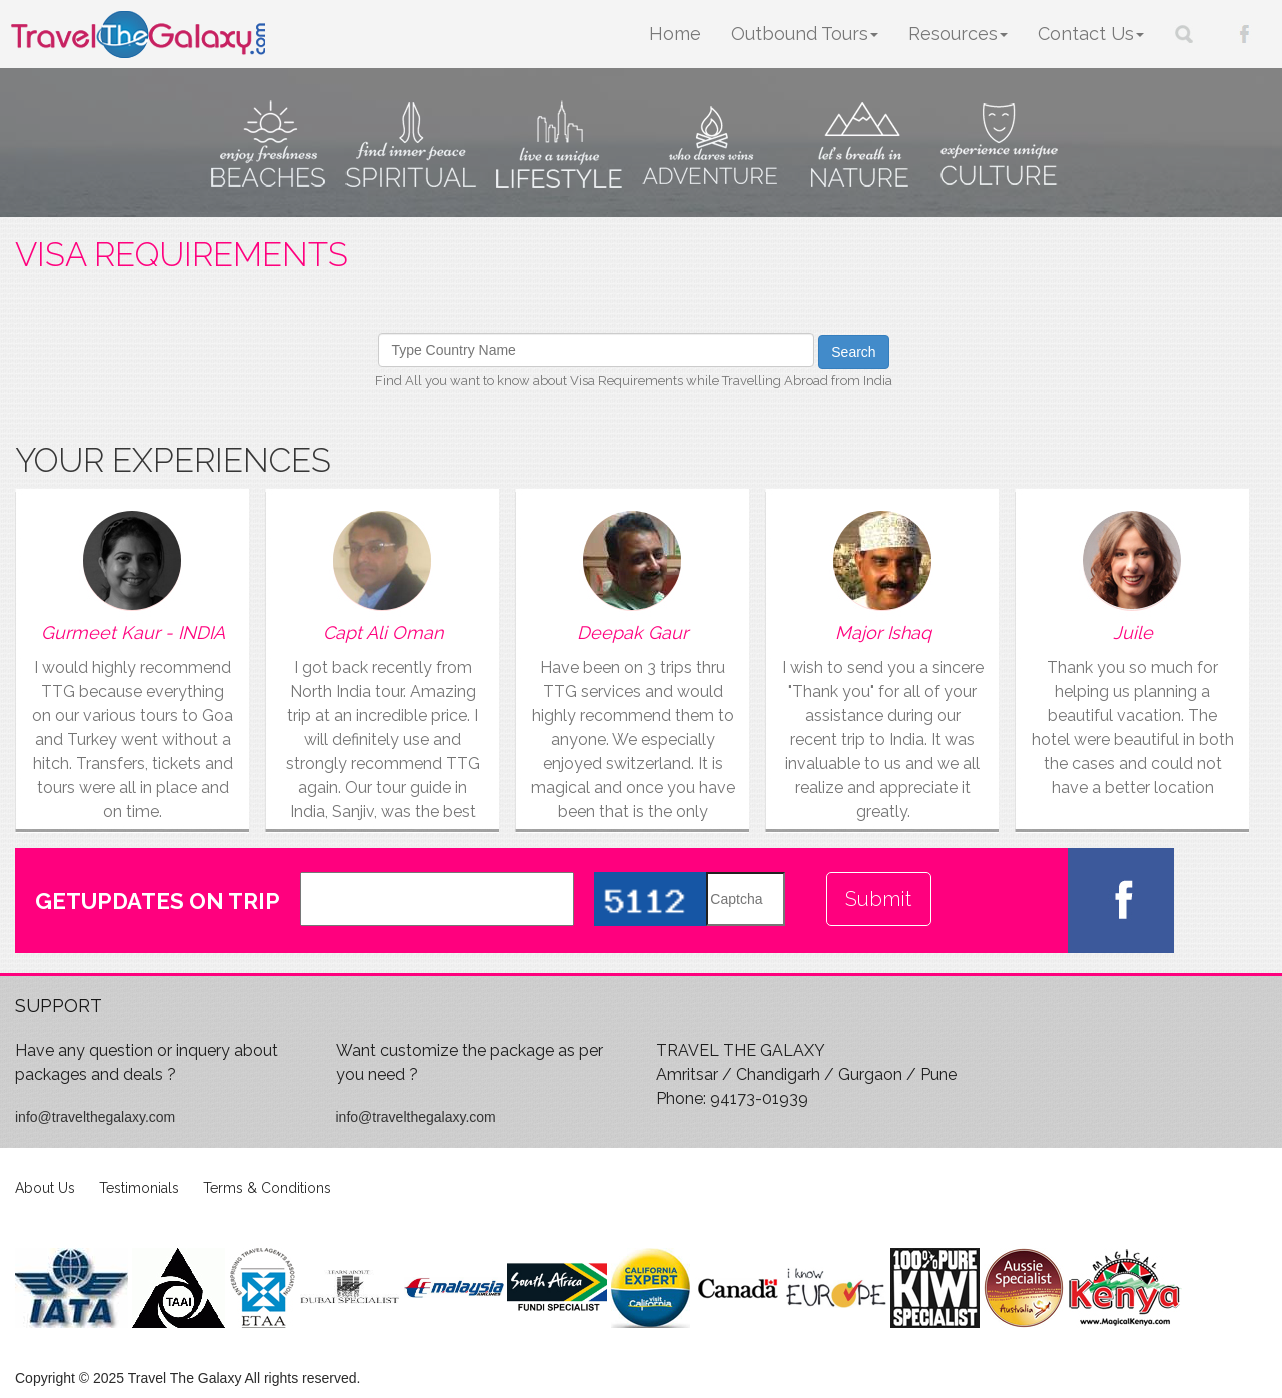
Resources (958, 33)
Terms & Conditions (267, 1188)
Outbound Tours (804, 33)
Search (853, 352)
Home (675, 33)
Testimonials (139, 1188)
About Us (45, 1188)
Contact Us (1091, 33)
